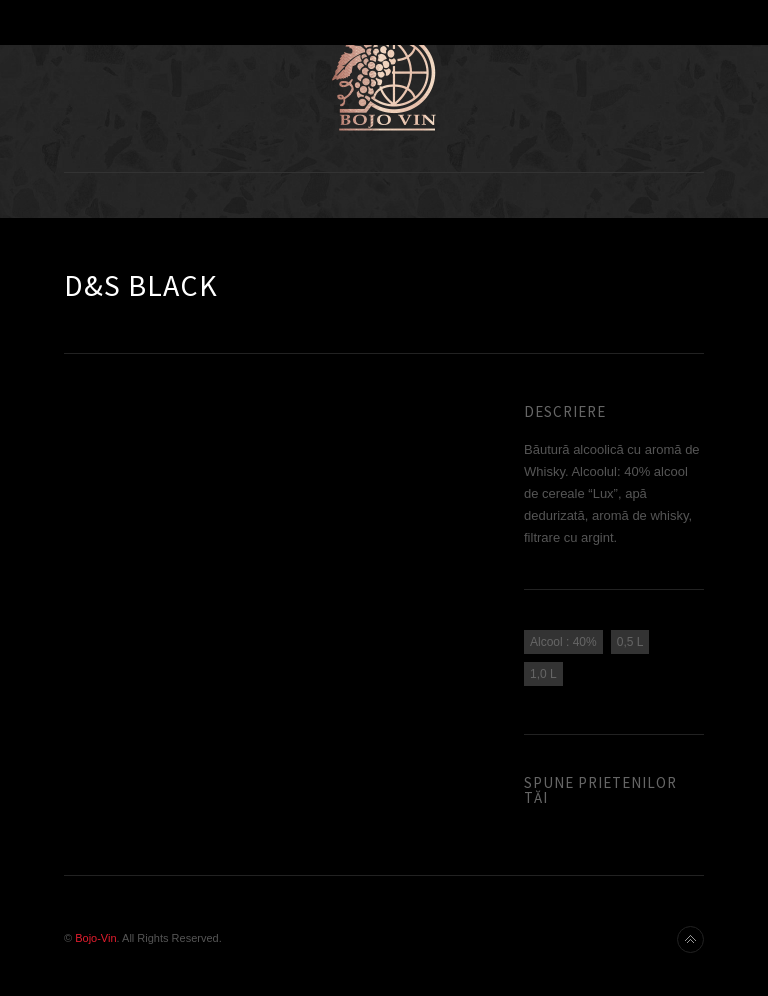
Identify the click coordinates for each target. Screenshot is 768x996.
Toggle (384, 22)
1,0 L (543, 674)
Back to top (690, 939)
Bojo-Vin (95, 938)
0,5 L (630, 642)
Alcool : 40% (563, 642)
